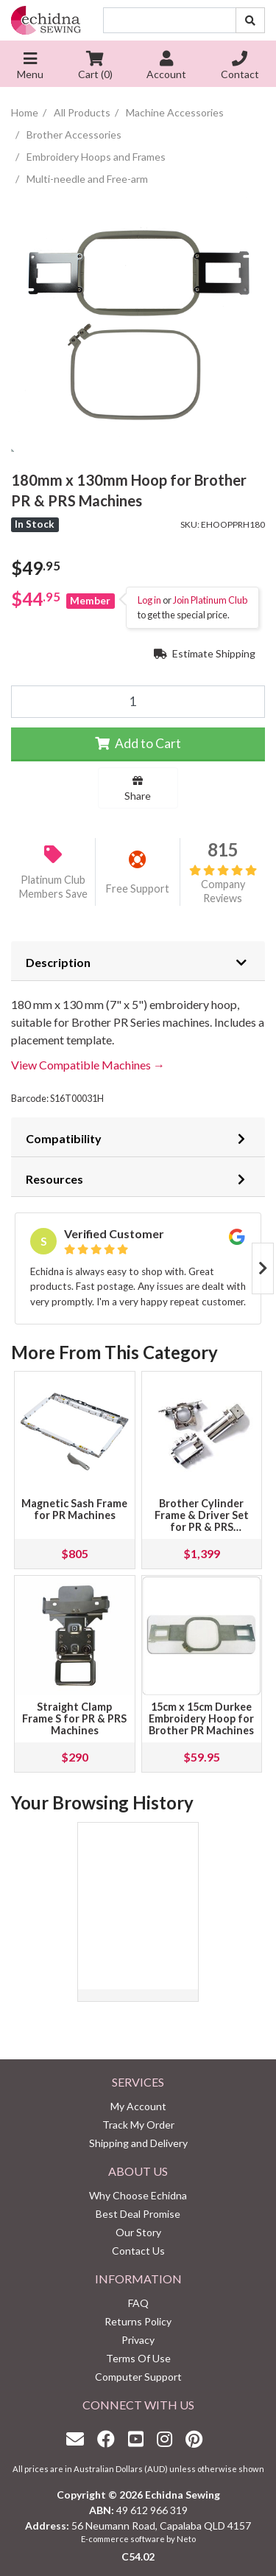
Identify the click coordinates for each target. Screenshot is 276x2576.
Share (137, 788)
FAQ (138, 2303)
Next (263, 1268)
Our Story (138, 2232)
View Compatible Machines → (88, 1065)
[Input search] (169, 20)
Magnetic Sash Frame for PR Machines (74, 1509)
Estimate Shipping (204, 653)
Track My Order (138, 2124)
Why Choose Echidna (138, 2195)
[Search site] (250, 20)
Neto (186, 2539)
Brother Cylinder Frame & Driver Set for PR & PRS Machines (202, 1521)
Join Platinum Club (210, 600)
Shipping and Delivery (138, 2143)
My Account (138, 2106)
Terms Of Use (138, 2358)
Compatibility (64, 1138)
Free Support (137, 888)
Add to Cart (138, 743)
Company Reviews (223, 884)
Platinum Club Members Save (53, 886)
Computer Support (138, 2376)
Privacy (138, 2340)
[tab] (138, 961)
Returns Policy (138, 2321)
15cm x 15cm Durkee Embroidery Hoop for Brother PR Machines (201, 1718)
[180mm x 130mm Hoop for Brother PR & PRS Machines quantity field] (138, 701)
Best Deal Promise (138, 2213)
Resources (54, 1179)
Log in (149, 600)
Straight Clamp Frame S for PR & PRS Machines (74, 1718)
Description (58, 962)
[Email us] (78, 2438)
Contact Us (138, 2250)
